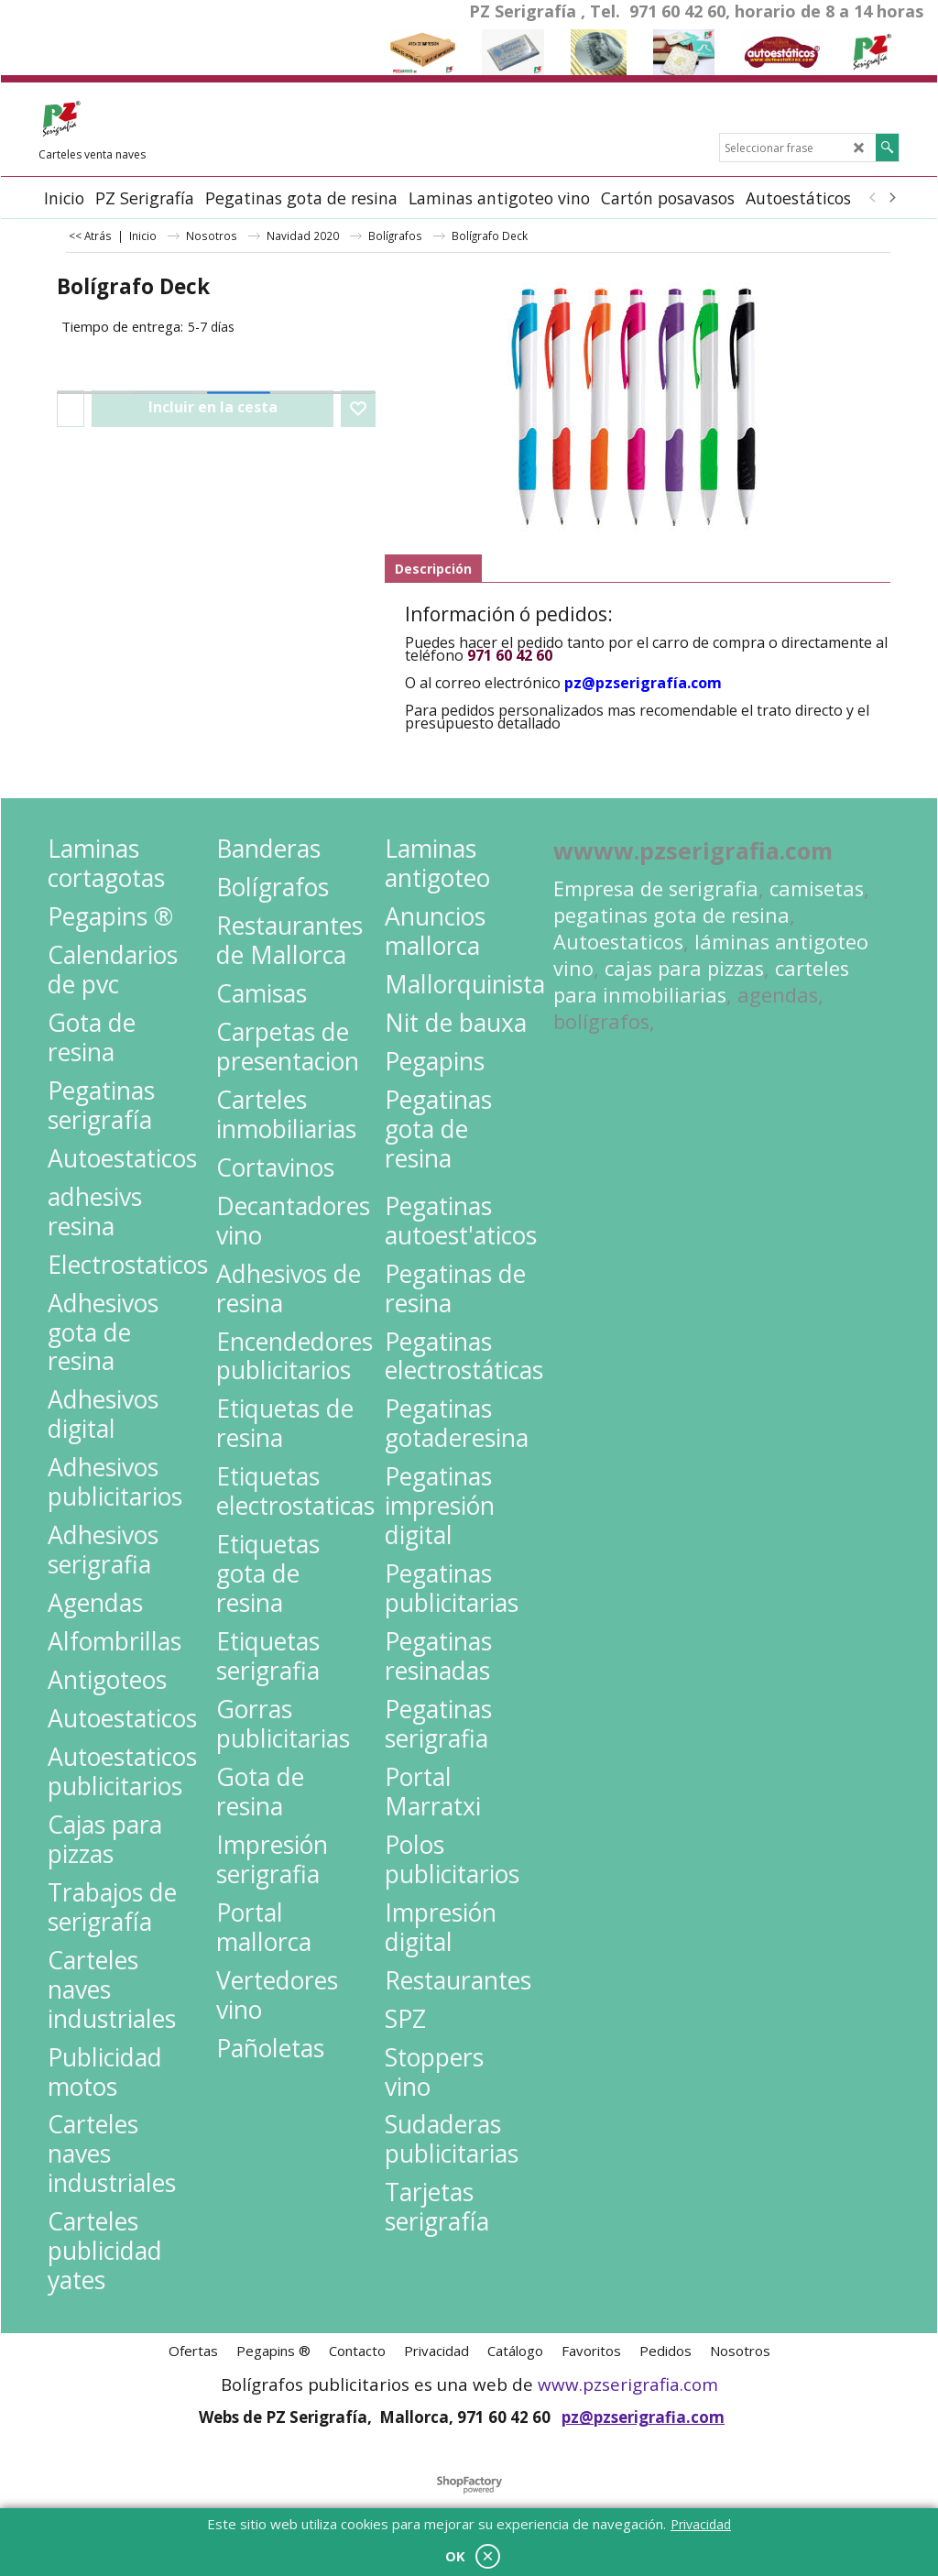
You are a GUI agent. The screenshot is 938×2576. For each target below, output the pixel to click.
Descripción (433, 568)
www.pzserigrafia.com (628, 2384)
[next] (891, 198)
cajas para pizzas (684, 968)
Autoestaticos (618, 941)
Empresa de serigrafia (655, 888)
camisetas (816, 888)
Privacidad (701, 2524)
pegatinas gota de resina (671, 915)
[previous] (873, 198)
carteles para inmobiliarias (701, 981)
